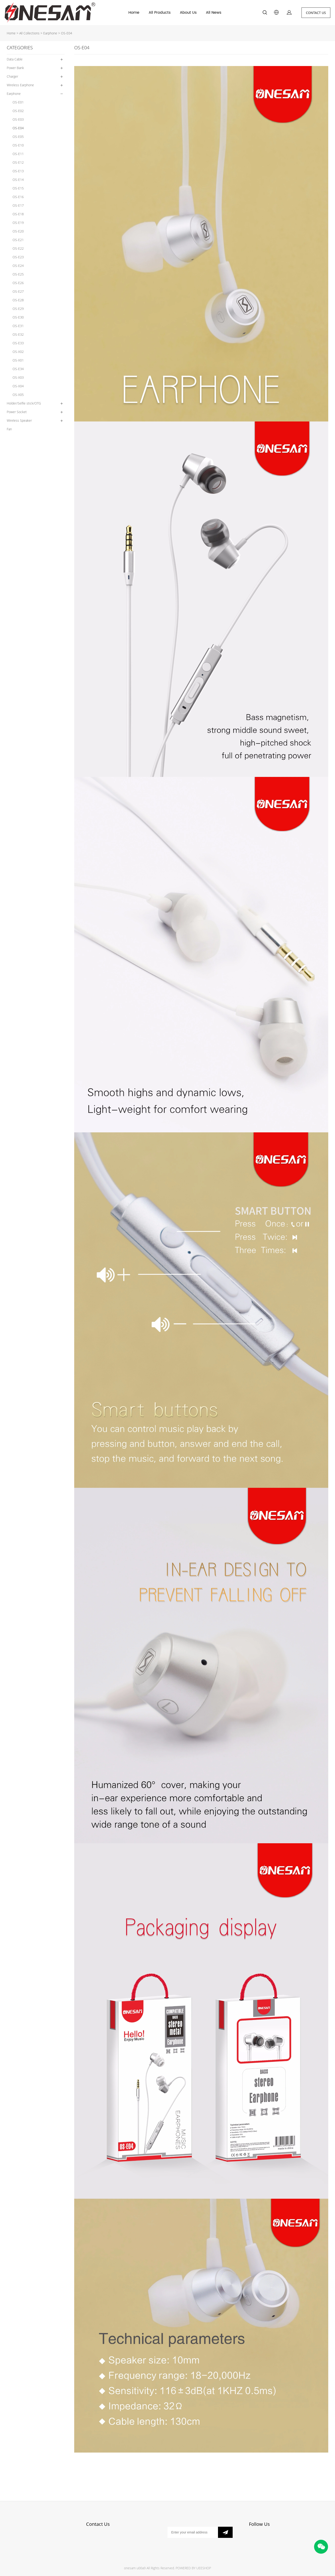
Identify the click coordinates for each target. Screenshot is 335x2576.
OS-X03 (18, 377)
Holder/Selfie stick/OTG (24, 403)
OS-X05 (18, 394)
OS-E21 (18, 240)
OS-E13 (18, 171)
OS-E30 (18, 317)
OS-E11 (18, 154)
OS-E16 (18, 197)
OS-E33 (18, 343)
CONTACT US (316, 12)
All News (213, 13)
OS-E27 (18, 291)
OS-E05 (18, 136)
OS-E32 (18, 334)
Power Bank (15, 68)
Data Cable (15, 59)
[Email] (193, 2532)
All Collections (29, 33)
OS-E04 (66, 33)
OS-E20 (18, 231)
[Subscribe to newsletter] (225, 2532)
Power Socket (17, 412)
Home (133, 13)
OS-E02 (18, 111)
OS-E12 (18, 162)
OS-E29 (18, 308)
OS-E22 (18, 248)
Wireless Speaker (19, 420)
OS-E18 (18, 214)
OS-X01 (18, 360)
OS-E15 (18, 188)
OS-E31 (18, 326)
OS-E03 (18, 119)
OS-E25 (18, 274)
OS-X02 (18, 351)
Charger (12, 76)
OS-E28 (18, 300)
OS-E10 (18, 145)
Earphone (50, 33)
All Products (160, 13)
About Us (188, 13)
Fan (9, 429)
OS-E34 (18, 369)
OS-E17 (18, 205)
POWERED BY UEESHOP (193, 2568)
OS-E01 (18, 102)
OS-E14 (18, 179)
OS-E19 (18, 222)
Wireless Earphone (20, 85)
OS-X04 (18, 386)
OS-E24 (18, 265)
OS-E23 (18, 257)
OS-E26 (18, 283)
